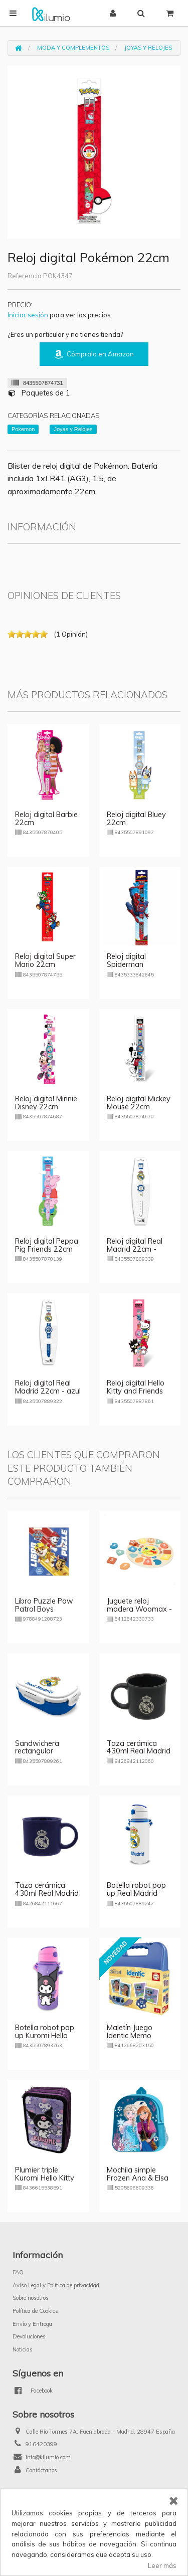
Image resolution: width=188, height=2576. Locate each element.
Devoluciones (29, 2336)
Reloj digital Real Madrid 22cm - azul (48, 1387)
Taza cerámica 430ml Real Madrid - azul (47, 1893)
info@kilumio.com (48, 2457)
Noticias (23, 2349)
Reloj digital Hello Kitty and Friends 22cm (135, 1391)
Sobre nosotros (31, 2297)
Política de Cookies (35, 2310)
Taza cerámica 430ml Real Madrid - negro (138, 1751)
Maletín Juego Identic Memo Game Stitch (129, 2035)
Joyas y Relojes (148, 47)
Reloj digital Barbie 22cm (46, 818)
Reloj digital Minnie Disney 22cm (46, 1102)
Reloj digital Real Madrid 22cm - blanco (134, 1249)
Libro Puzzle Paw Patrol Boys (44, 1605)
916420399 (41, 2444)
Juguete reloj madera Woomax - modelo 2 (139, 1609)
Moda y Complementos (73, 47)
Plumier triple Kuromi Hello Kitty (44, 2174)
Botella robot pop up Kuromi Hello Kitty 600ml (44, 2035)
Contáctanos (41, 2470)
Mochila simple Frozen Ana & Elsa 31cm (137, 2178)
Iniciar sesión (28, 315)
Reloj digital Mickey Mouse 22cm (138, 1102)
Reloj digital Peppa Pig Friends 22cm (46, 1245)
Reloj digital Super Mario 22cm (45, 960)
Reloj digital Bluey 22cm (136, 818)
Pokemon (23, 429)
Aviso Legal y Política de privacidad (56, 2285)
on (12, 634)
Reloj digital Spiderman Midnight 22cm (131, 964)
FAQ (18, 2272)
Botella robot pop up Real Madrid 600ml (136, 1893)
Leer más (162, 2565)
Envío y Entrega (32, 2323)
